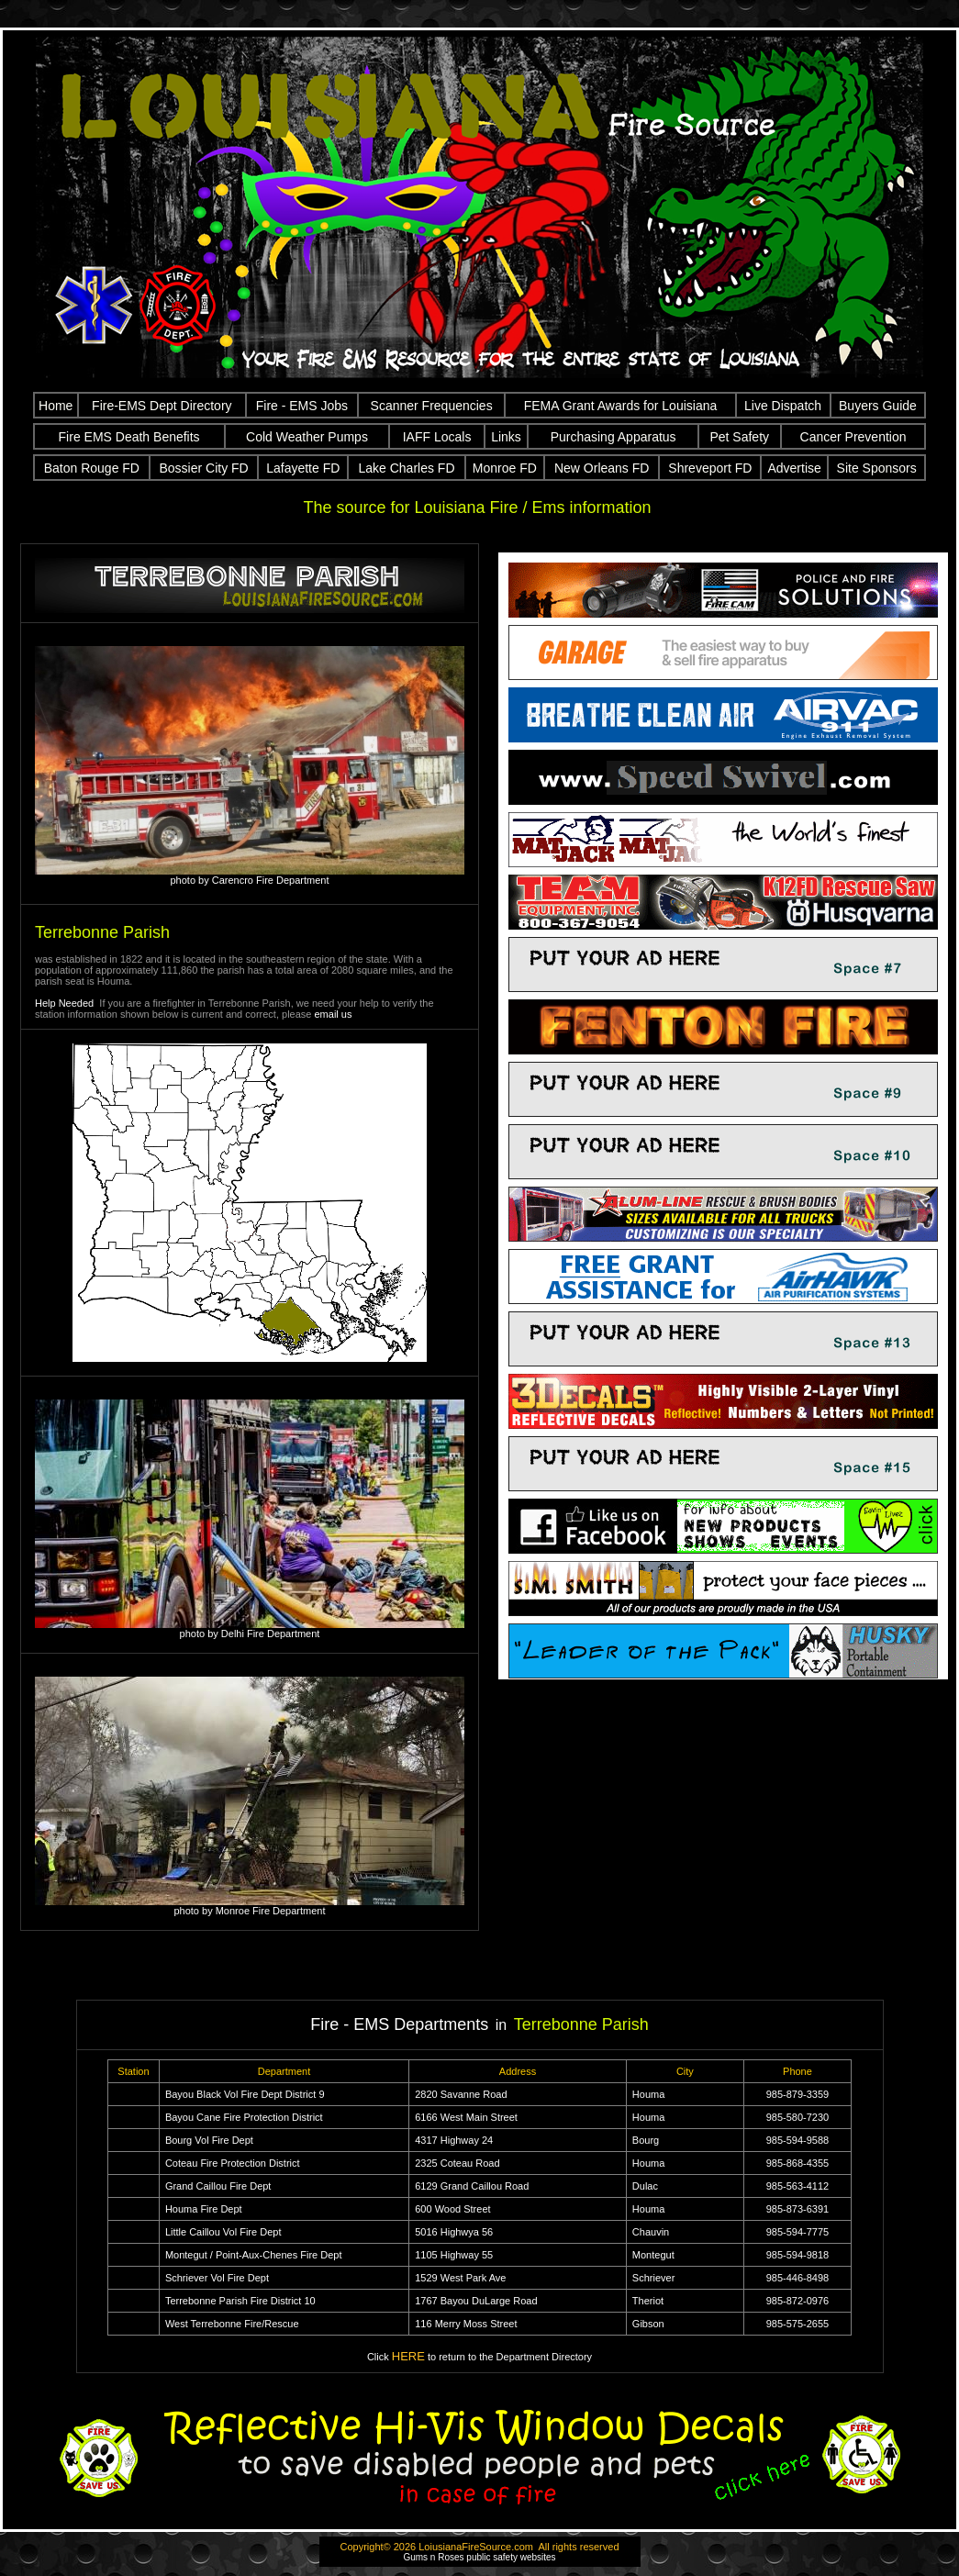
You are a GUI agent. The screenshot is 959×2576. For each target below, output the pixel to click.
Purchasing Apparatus (613, 436)
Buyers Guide (878, 405)
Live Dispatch (782, 405)
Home (55, 405)
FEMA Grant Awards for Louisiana (621, 405)
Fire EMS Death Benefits (129, 436)
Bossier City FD (204, 468)
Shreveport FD (710, 468)
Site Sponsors (877, 468)
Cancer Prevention (853, 436)
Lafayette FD (303, 468)
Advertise (793, 468)
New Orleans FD (601, 468)
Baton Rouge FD (91, 468)
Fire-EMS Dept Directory (161, 405)
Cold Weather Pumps (307, 436)
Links (506, 436)
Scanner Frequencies (432, 405)
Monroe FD (505, 468)
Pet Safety (739, 436)
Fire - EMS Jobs (302, 405)
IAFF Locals (437, 436)
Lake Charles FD (406, 468)
